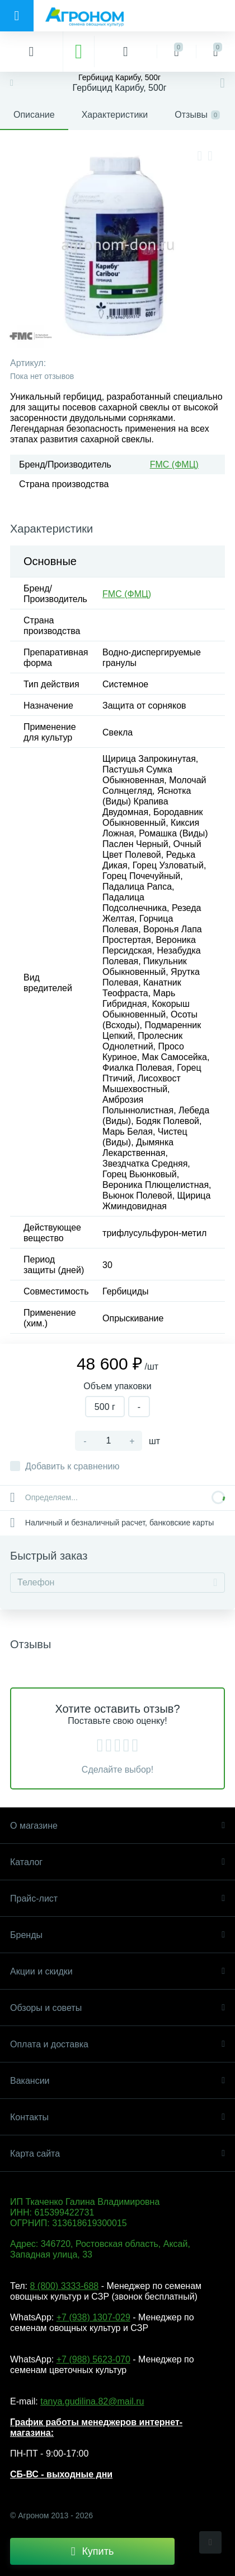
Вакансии (117, 2080)
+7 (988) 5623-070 (93, 2359)
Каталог (117, 1862)
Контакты (117, 2117)
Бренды (117, 1935)
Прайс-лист (117, 1898)
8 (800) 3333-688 (64, 2286)
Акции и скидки (117, 1971)
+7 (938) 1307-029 (93, 2317)
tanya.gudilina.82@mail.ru (92, 2401)
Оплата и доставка (117, 2044)
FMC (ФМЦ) (174, 464)
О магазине (117, 1825)
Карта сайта (117, 2153)
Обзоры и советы (117, 2008)
